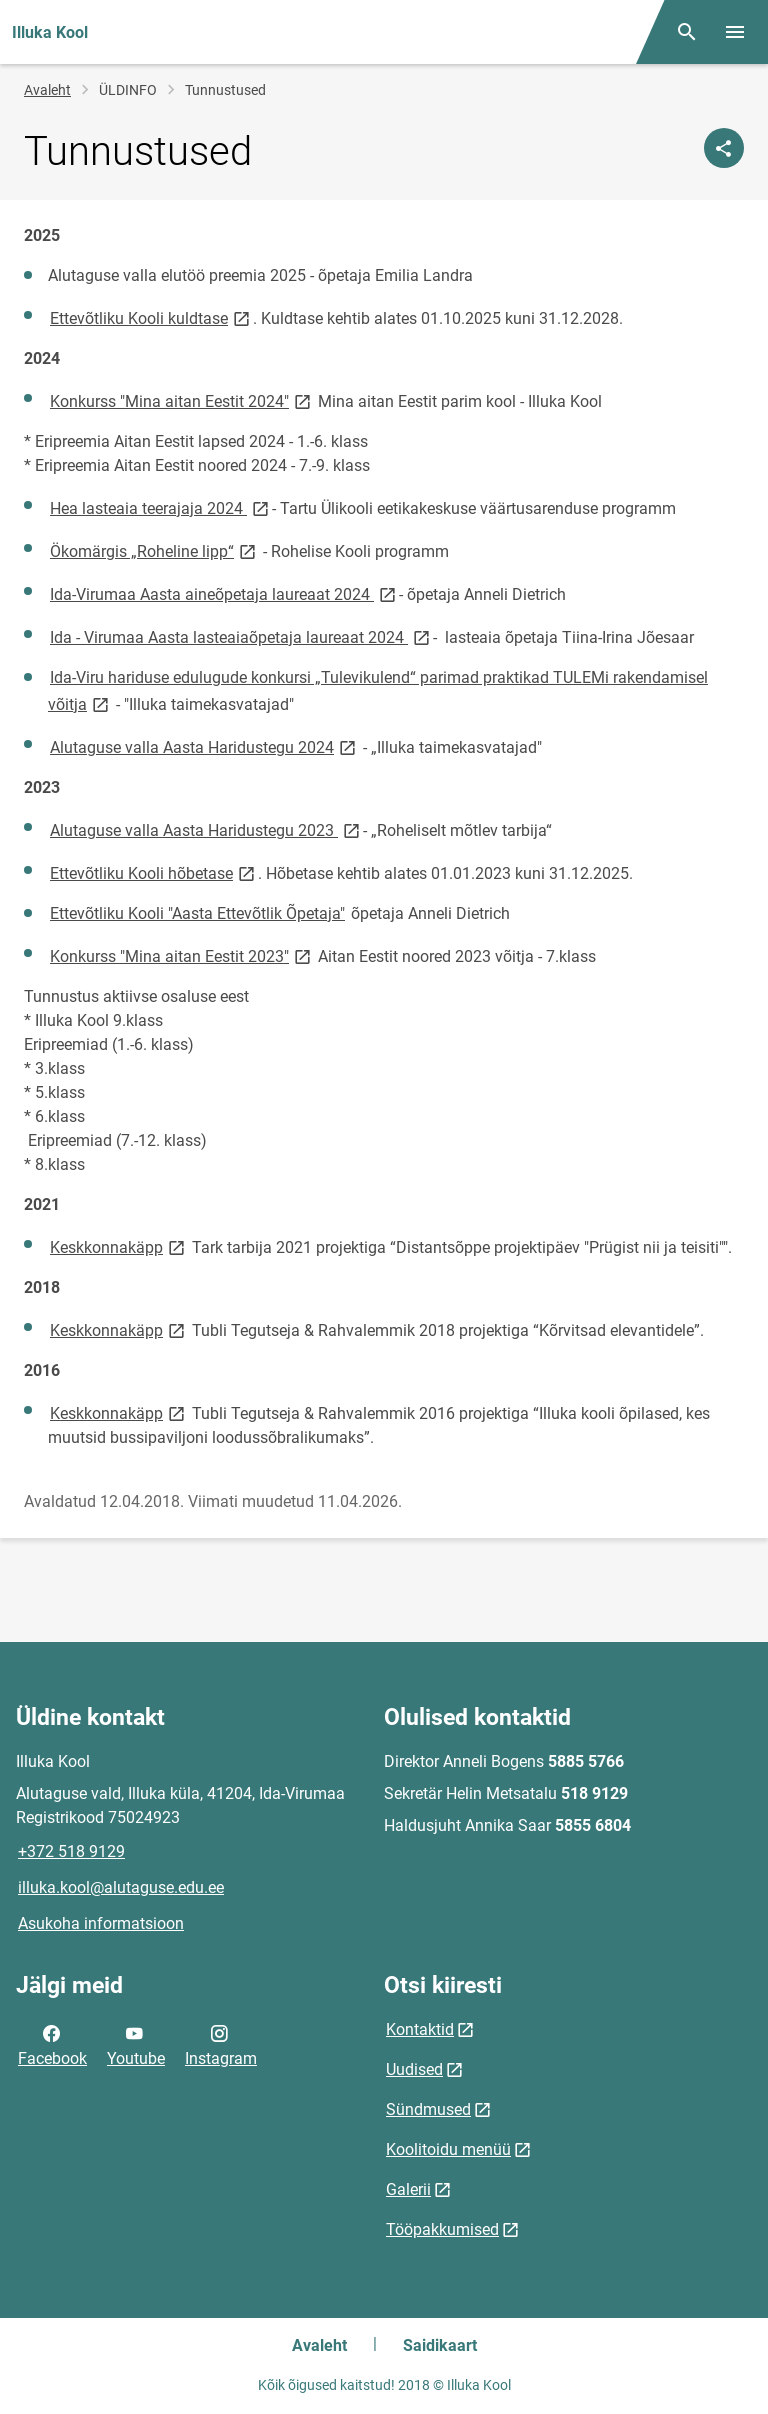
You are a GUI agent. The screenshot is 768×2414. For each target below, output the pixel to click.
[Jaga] (724, 148)
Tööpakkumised (442, 2229)
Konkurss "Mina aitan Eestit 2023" (182, 955)
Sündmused (428, 2109)
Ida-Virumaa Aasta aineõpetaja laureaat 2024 (224, 593)
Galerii (408, 2189)
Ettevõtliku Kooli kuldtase (151, 317)
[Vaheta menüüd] (735, 32)
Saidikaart (440, 2345)
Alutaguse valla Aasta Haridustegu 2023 (206, 829)
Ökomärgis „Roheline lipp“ (154, 550)
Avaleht (47, 90)
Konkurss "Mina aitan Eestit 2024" (182, 400)
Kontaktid (420, 2029)
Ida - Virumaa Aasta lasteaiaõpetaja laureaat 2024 (241, 636)
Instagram (221, 2044)
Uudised (414, 2069)
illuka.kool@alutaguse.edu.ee (121, 1887)
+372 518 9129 (71, 1851)
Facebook (52, 2044)
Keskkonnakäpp (119, 1246)
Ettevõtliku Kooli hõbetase (154, 872)
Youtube (136, 2044)
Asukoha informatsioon (101, 1923)
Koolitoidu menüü (448, 2149)
